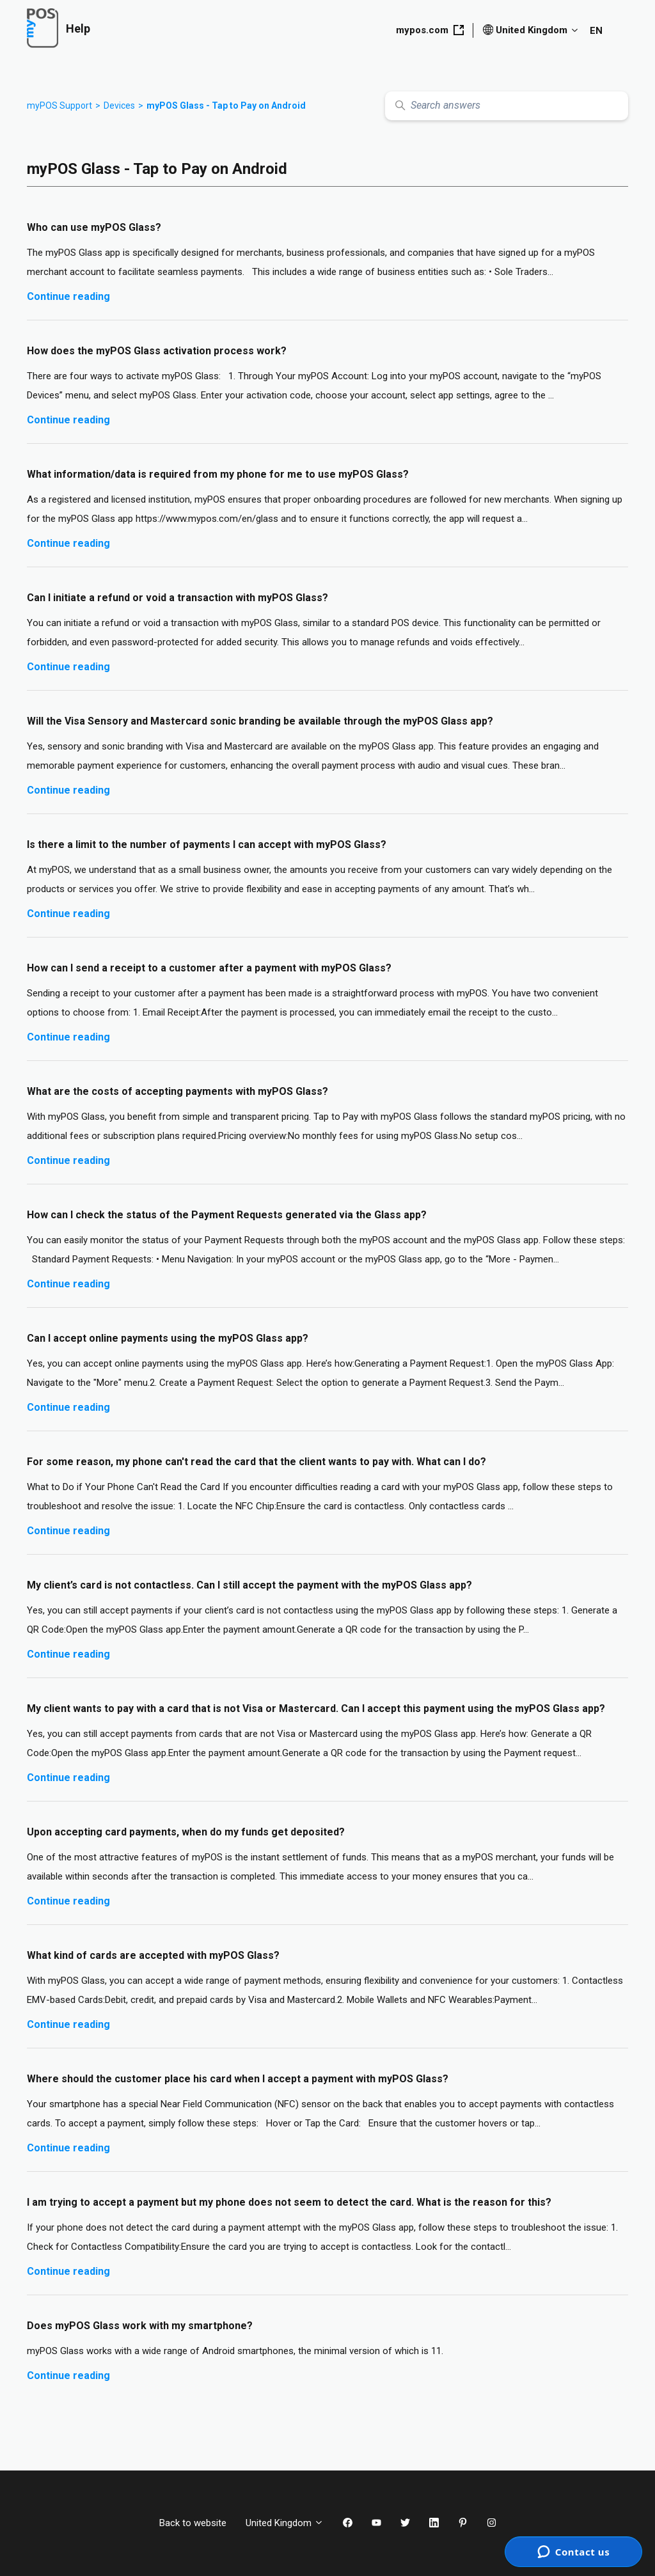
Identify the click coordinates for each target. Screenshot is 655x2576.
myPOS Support (59, 105)
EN (596, 30)
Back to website (192, 2523)
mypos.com (430, 30)
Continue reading (68, 296)
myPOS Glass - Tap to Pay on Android (226, 105)
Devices (119, 105)
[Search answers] (506, 105)
